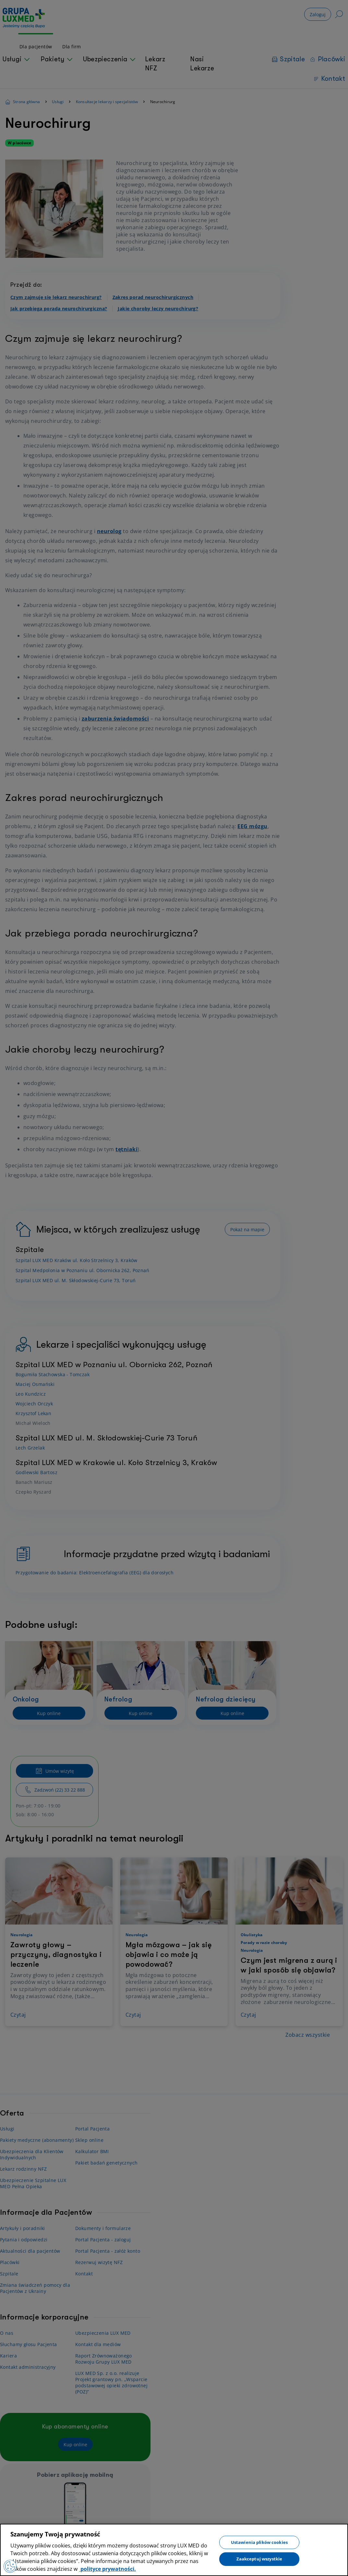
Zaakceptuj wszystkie (259, 2559)
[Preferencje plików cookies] (10, 2566)
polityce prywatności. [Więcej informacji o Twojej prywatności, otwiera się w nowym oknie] (107, 2568)
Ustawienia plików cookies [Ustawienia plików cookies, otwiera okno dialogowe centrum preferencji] (259, 2542)
